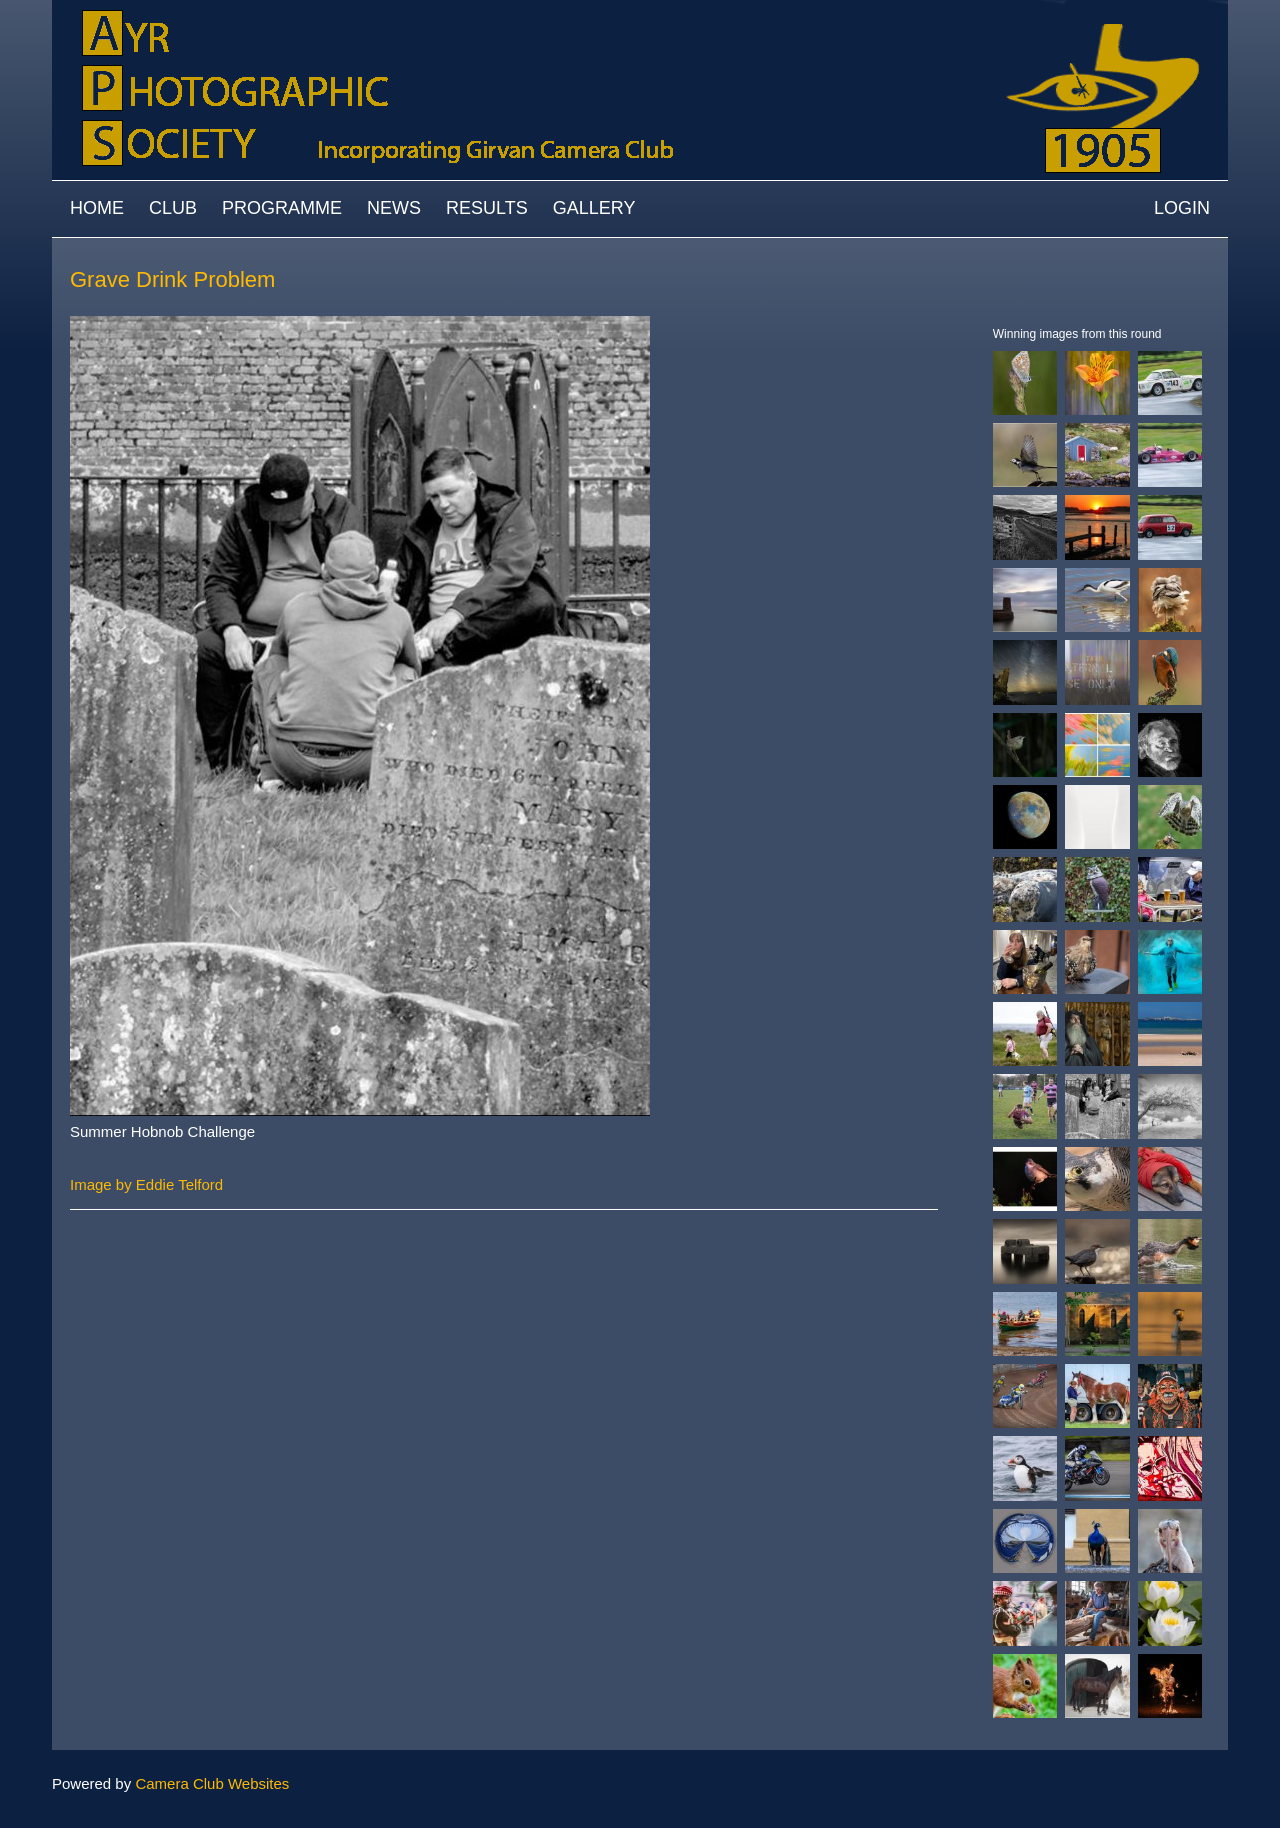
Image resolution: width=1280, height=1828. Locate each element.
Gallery (594, 208)
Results (487, 208)
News (394, 208)
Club (173, 208)
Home (97, 208)
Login (1182, 208)
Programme (282, 208)
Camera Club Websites (212, 1783)
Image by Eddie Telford (146, 1184)
